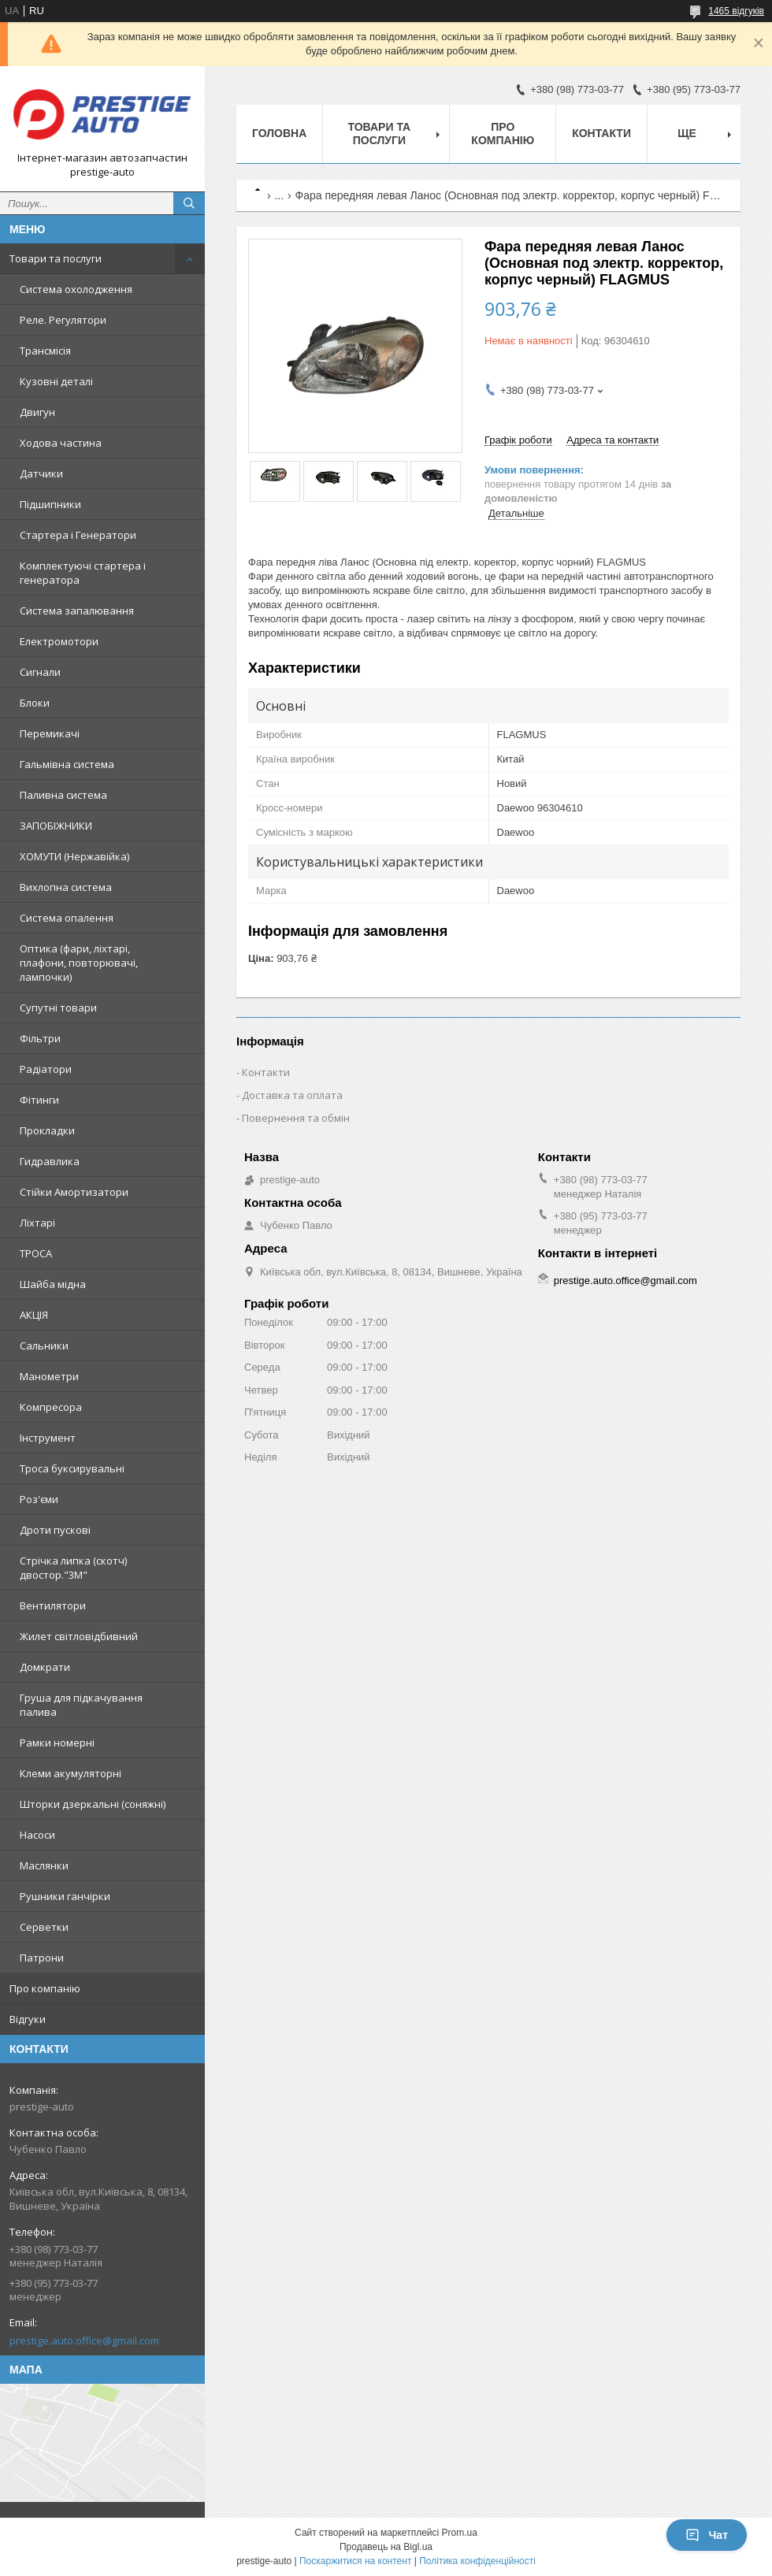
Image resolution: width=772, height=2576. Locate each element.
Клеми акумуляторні (70, 1773)
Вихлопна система (66, 887)
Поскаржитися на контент (355, 2561)
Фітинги (39, 1100)
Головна (279, 133)
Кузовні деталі (56, 381)
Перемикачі (50, 733)
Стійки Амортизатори (74, 1192)
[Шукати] (189, 203)
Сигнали (40, 672)
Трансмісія (45, 350)
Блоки (35, 703)
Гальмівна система (67, 764)
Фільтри (40, 1038)
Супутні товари (58, 1007)
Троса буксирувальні (72, 1468)
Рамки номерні (57, 1742)
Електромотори (59, 641)
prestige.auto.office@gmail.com (84, 2340)
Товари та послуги (55, 258)
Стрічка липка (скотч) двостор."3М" (73, 1567)
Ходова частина (61, 443)
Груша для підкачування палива (81, 1705)
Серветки (44, 1927)
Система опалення (66, 918)
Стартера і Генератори (78, 535)
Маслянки (44, 1865)
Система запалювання (77, 610)
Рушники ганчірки (65, 1896)
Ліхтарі (37, 1223)
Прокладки (47, 1130)
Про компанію (44, 1988)
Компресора (51, 1407)
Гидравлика (50, 1161)
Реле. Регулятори (63, 320)
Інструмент (48, 1438)
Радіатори (46, 1069)
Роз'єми (39, 1499)
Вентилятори (53, 1605)
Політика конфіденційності (477, 2561)
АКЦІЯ (34, 1315)
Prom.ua (459, 2532)
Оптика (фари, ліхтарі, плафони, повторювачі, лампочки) (79, 962)
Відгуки (27, 2019)
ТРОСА (36, 1253)
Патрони (42, 1958)
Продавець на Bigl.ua (386, 2546)
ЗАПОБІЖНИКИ (56, 825)
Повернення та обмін (296, 1118)
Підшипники (50, 504)
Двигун (37, 412)
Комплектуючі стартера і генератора (83, 573)
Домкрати (45, 1667)
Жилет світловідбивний (79, 1636)
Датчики (41, 473)
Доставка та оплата (292, 1095)
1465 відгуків (736, 11)
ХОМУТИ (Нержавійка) (74, 856)
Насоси (37, 1835)
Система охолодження (76, 289)
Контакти (601, 133)
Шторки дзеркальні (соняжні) (92, 1804)
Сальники (44, 1345)
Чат (706, 2535)
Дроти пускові (55, 1530)
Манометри (49, 1376)
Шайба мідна (53, 1284)
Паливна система (63, 795)
